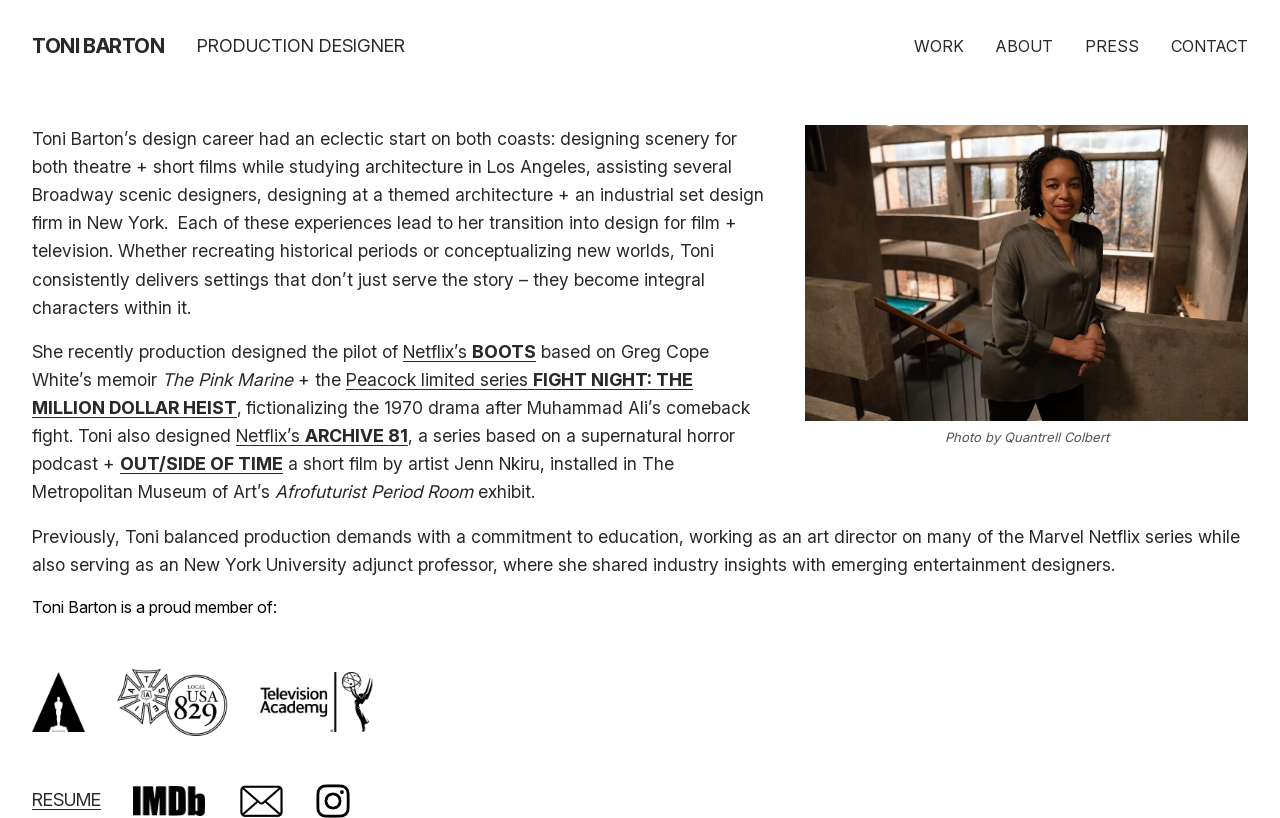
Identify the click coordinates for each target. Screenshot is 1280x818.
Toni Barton (98, 46)
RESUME (66, 799)
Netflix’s (469, 351)
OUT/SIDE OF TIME (201, 463)
